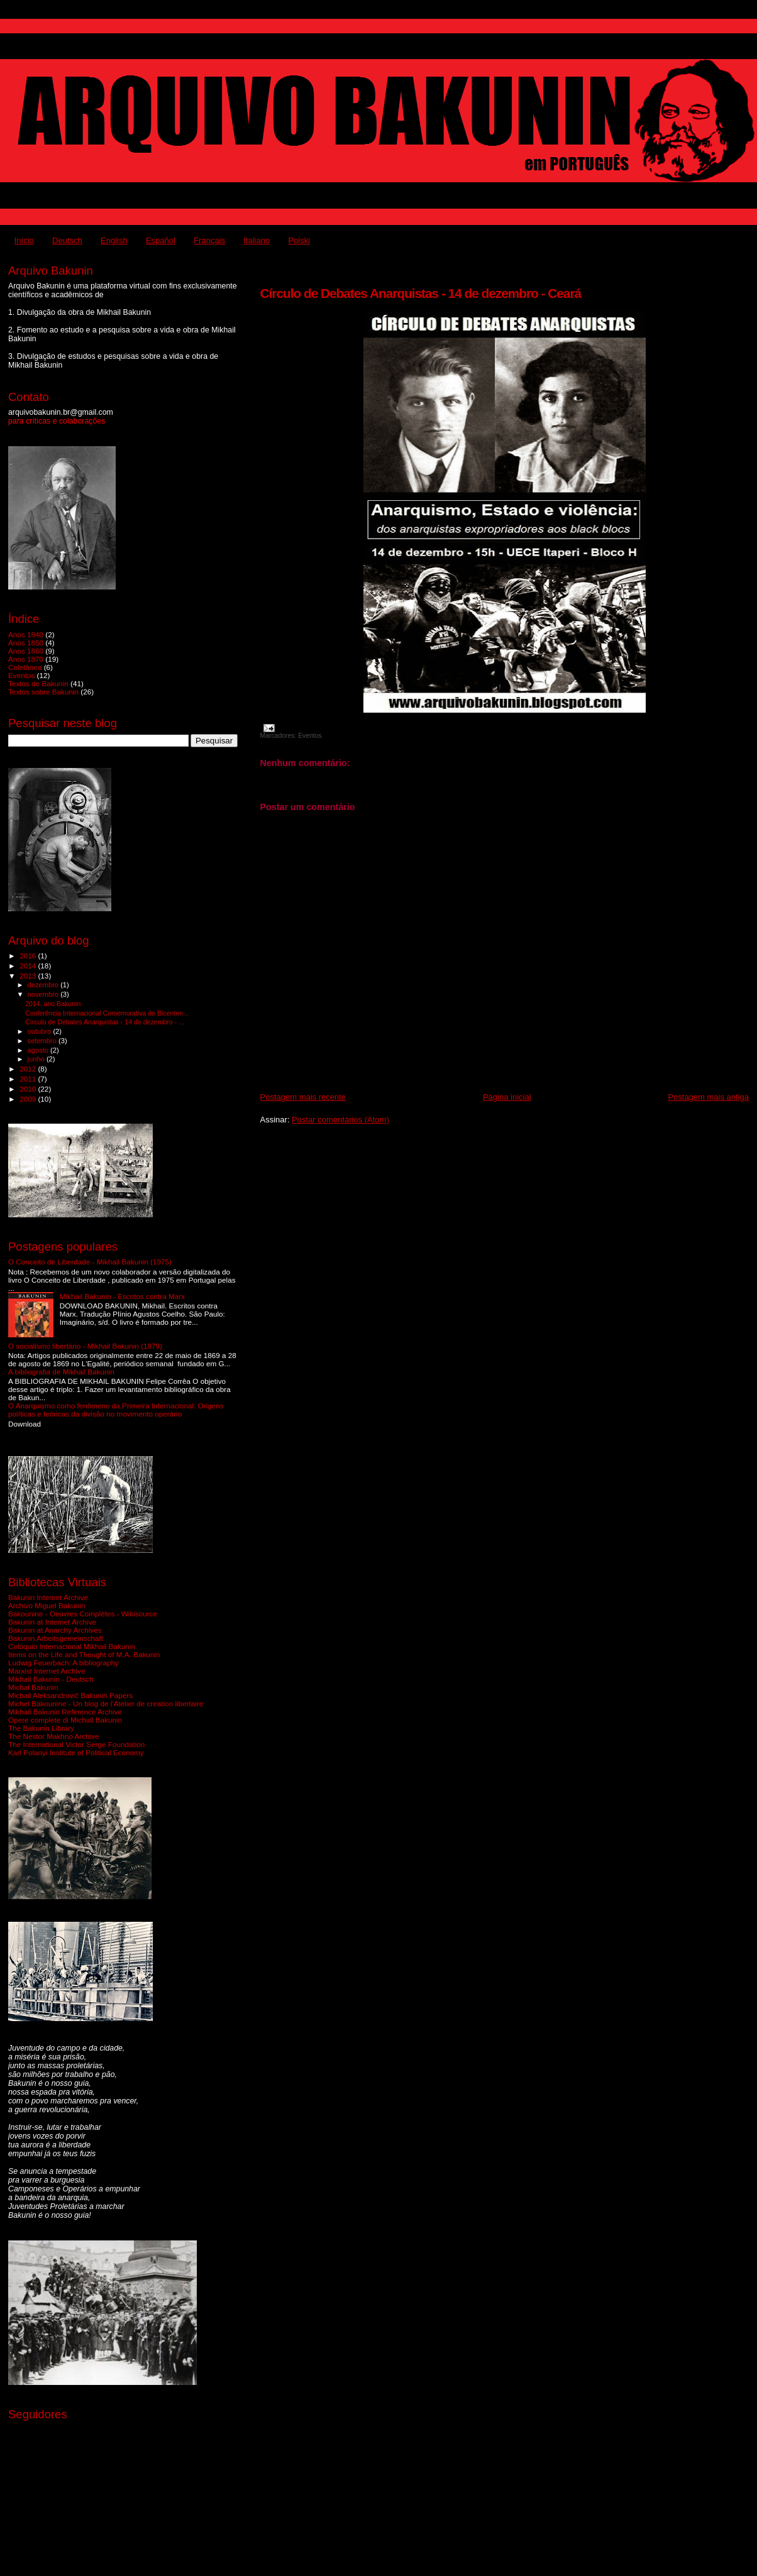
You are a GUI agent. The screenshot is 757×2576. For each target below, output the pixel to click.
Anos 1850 (25, 643)
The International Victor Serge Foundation (76, 1744)
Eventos (310, 735)
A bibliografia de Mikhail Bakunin (61, 1371)
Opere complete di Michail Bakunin (65, 1720)
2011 (28, 1079)
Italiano (256, 240)
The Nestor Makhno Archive (53, 1736)
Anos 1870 (25, 659)
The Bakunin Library (41, 1728)
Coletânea (24, 667)
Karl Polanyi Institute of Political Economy (76, 1752)
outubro (40, 1031)
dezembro (44, 985)
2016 (28, 955)
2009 (28, 1099)
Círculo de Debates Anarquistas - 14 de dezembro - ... (104, 1022)
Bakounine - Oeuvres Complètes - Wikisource (82, 1613)
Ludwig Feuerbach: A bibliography (63, 1662)
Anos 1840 (25, 634)
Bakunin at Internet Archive (52, 1622)
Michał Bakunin (33, 1687)
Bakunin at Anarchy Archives (55, 1630)
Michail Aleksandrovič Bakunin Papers (70, 1695)
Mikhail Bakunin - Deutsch (50, 1679)
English (114, 240)
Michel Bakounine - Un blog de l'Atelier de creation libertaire (105, 1703)
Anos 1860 (25, 651)
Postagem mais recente (303, 1097)
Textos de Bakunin (38, 683)
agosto (39, 1050)
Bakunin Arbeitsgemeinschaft (55, 1638)
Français (209, 240)
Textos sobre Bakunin (43, 692)
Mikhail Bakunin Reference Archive (65, 1711)
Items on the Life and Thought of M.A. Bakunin (84, 1654)
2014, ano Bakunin (52, 1003)
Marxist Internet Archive (46, 1671)
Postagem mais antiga (708, 1097)
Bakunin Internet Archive (48, 1597)
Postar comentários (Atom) (340, 1119)
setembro (43, 1040)
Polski (299, 240)
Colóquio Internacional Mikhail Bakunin (71, 1646)
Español (160, 240)
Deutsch (67, 240)
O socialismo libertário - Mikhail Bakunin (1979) (85, 1346)
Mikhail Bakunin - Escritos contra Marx (122, 1296)
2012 (28, 1069)
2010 (28, 1089)
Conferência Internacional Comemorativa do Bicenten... (107, 1013)
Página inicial (507, 1097)
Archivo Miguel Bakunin (46, 1605)
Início (24, 240)
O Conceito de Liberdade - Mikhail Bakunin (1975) (90, 1262)
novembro (44, 994)
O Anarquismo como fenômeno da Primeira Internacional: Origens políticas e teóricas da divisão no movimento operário (116, 1409)
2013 (28, 976)
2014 (28, 966)
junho (37, 1059)
